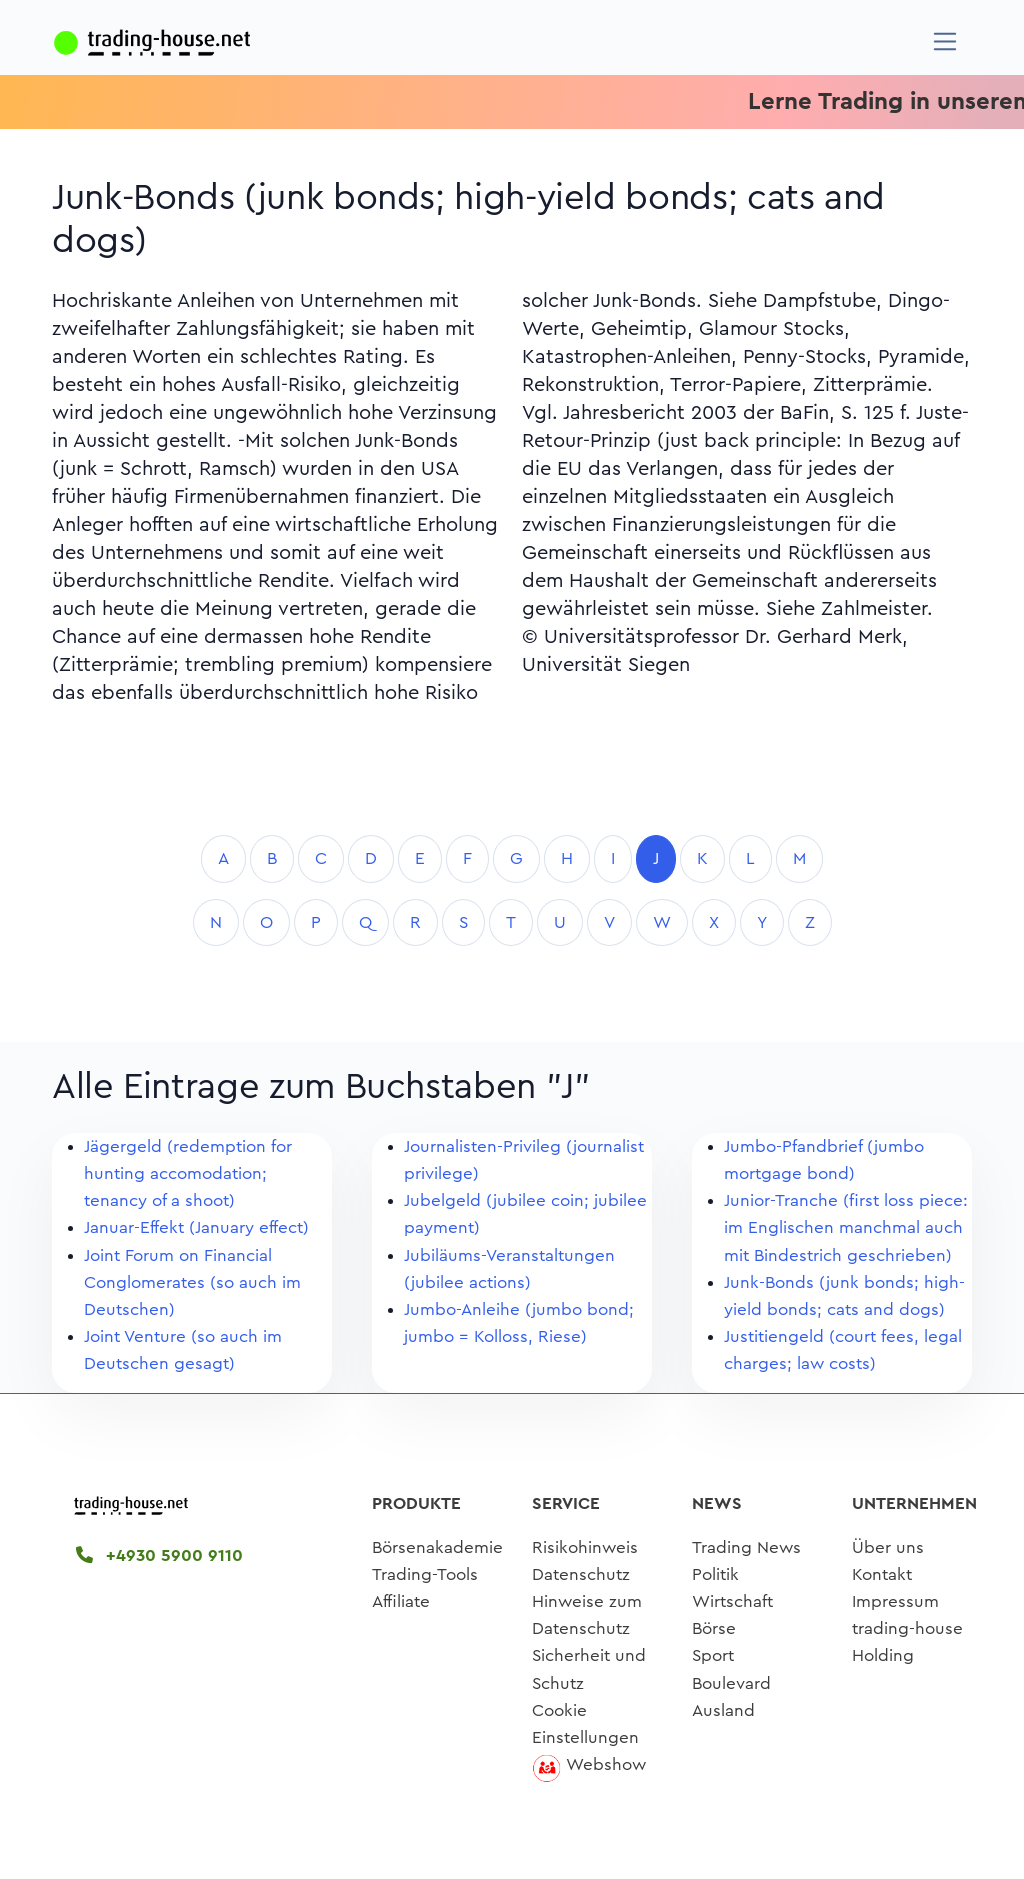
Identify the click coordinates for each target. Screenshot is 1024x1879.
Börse (714, 1628)
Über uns (888, 1547)
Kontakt (882, 1574)
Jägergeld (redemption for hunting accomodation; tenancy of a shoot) (188, 1173)
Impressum (895, 1601)
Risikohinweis (585, 1547)
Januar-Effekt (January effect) (196, 1227)
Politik (715, 1574)
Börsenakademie (437, 1547)
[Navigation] (945, 41)
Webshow (606, 1764)
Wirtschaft (732, 1601)
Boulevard (731, 1683)
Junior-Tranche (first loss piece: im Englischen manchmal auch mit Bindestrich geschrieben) (846, 1227)
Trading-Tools (425, 1574)
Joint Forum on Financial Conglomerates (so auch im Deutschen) (192, 1282)
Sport (713, 1655)
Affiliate (401, 1601)
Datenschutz (581, 1574)
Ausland (723, 1710)
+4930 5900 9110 (159, 1555)
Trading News (746, 1547)
